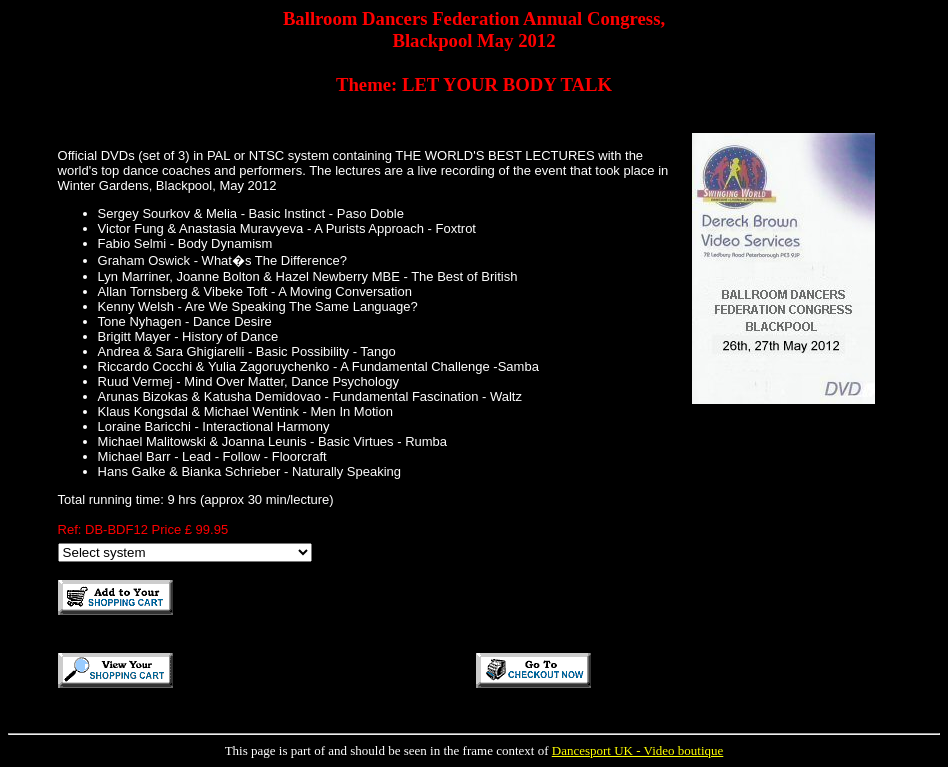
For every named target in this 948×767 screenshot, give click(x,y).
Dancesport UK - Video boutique (638, 750)
